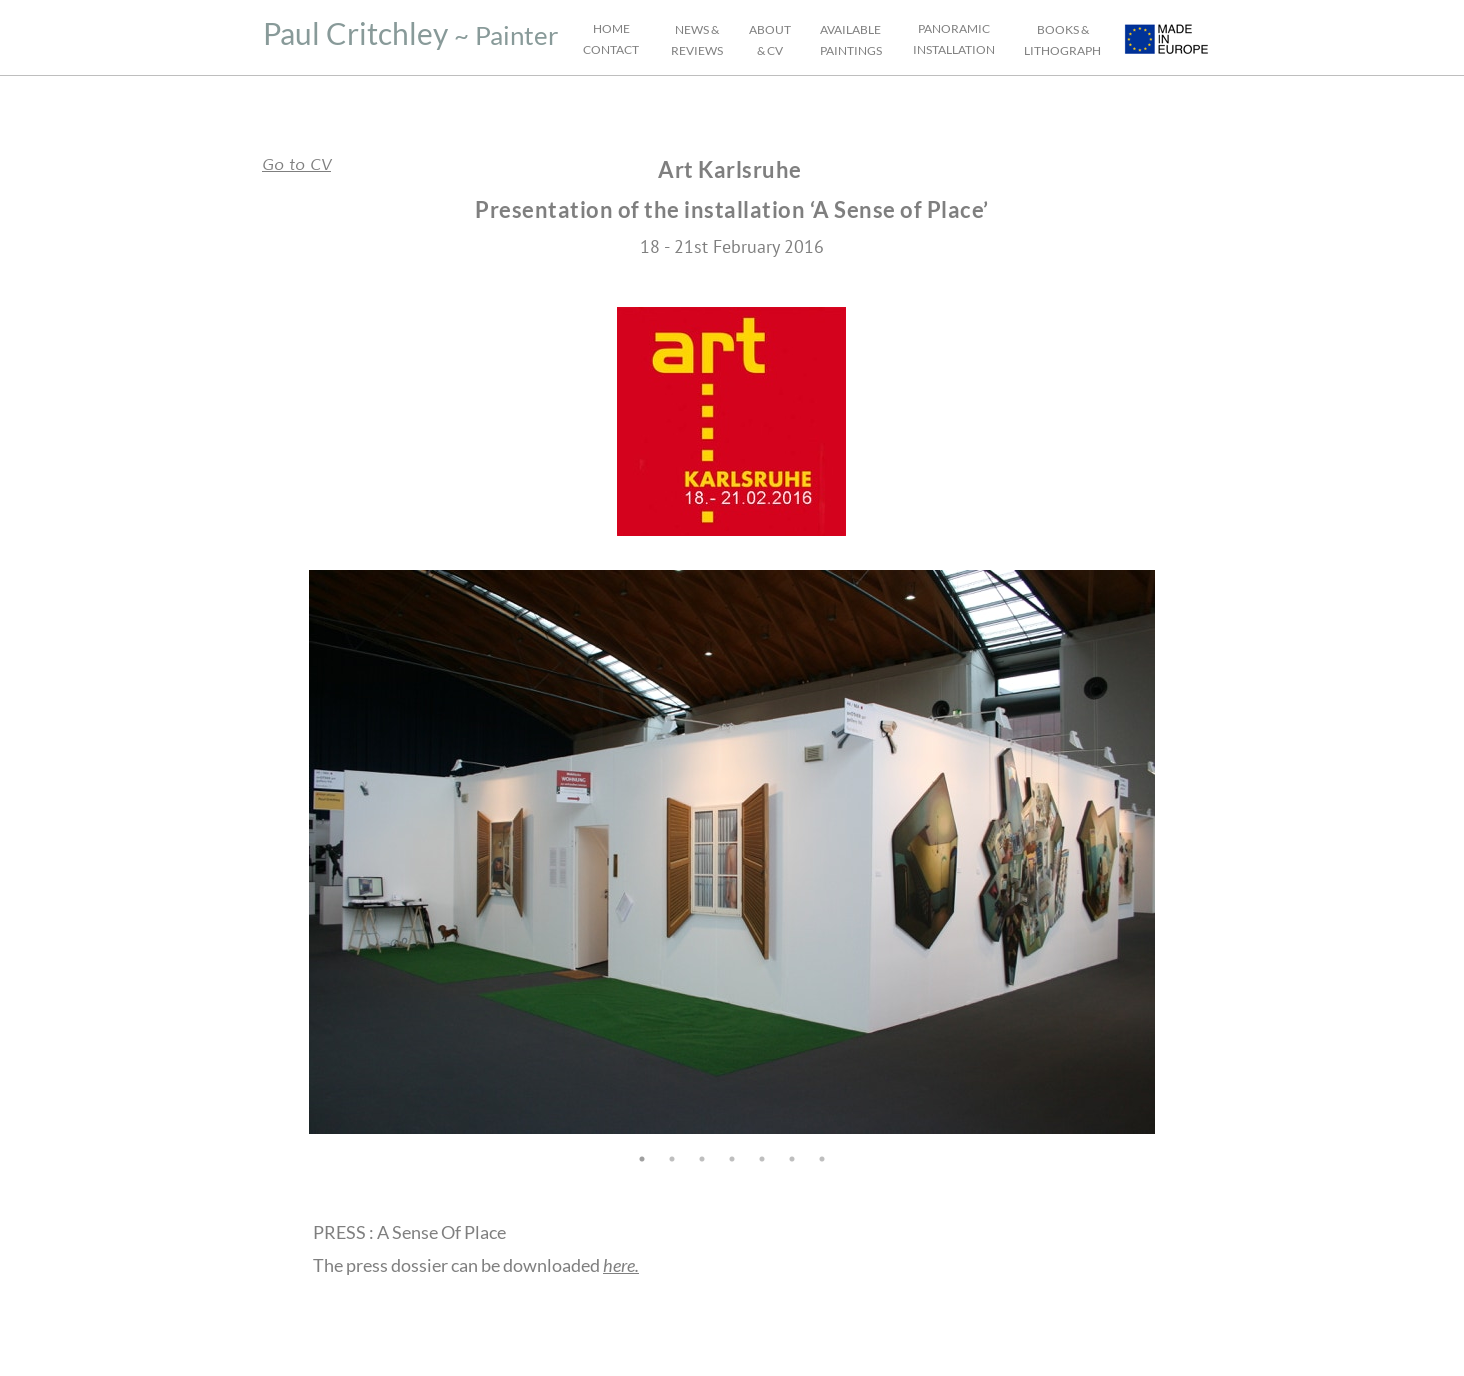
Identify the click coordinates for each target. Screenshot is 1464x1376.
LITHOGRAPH (1062, 50)
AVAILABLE (850, 29)
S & (711, 29)
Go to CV (296, 165)
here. (621, 1265)
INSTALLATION (954, 49)
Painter (516, 35)
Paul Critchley (355, 33)
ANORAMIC (957, 28)
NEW (689, 29)
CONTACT (611, 49)
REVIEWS (697, 50)
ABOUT (770, 29)
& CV (770, 50)
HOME (611, 28)
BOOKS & (1063, 29)
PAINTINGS (851, 50)
